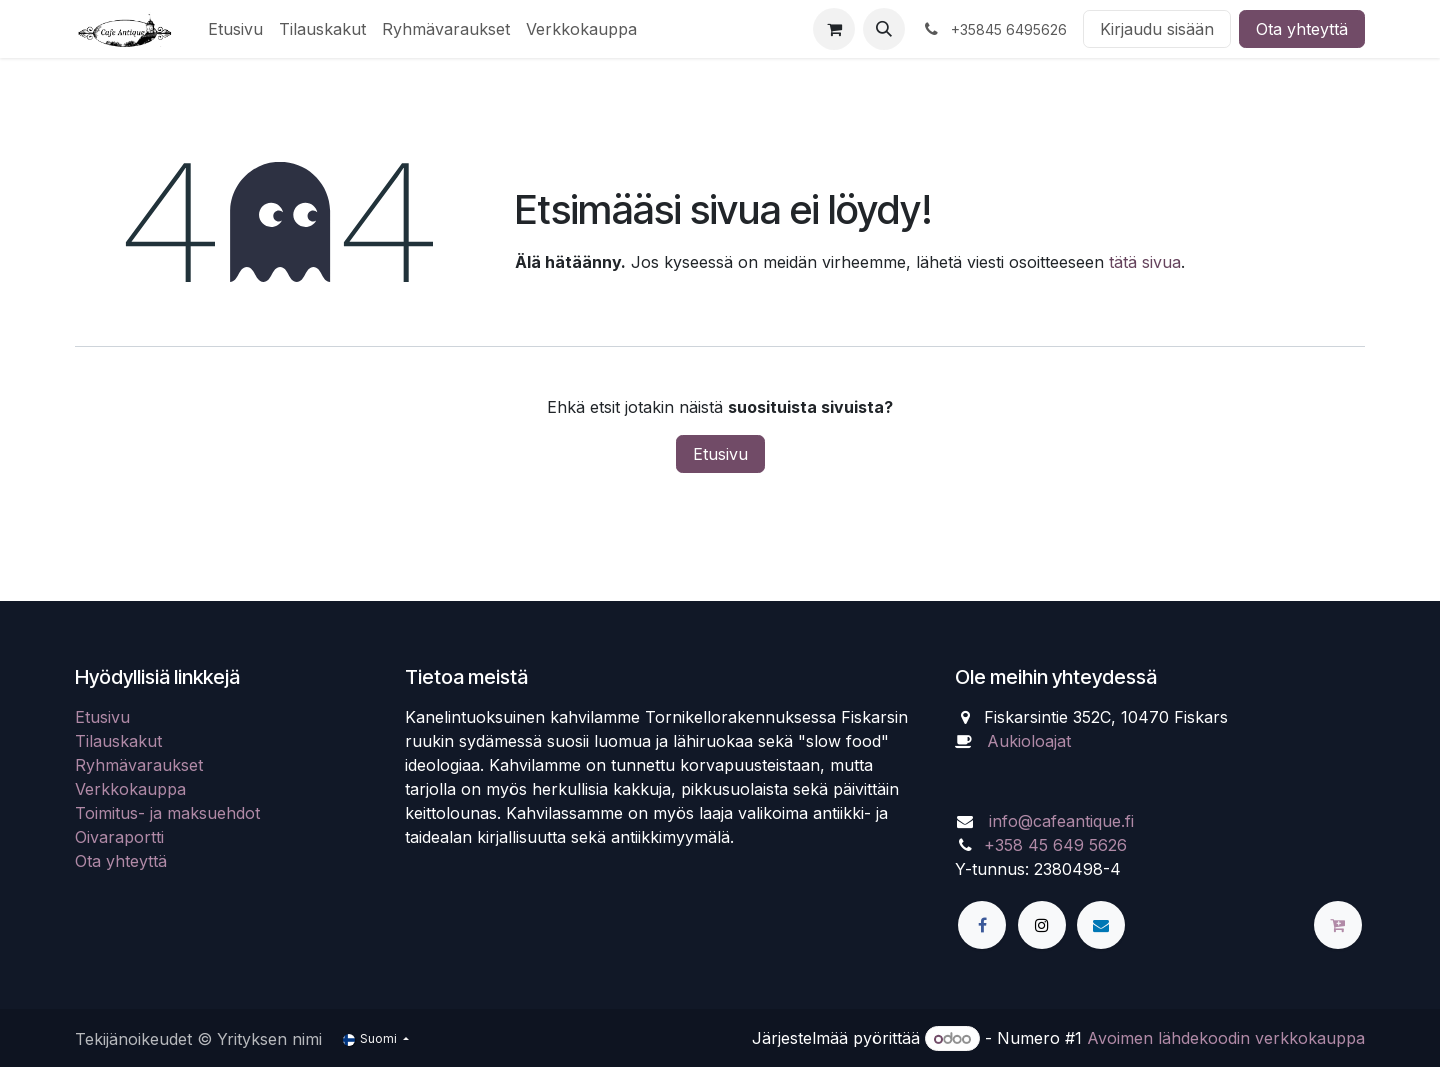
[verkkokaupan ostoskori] (834, 29)
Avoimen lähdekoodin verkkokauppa (1226, 1038)
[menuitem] (235, 29)
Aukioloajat (1029, 741)
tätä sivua (1145, 262)
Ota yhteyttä (1302, 29)
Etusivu (720, 454)
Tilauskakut (118, 741)
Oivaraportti (119, 837)
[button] (884, 29)
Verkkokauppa (130, 789)
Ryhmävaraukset (139, 765)
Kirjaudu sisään (1157, 29)
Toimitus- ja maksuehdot (167, 813)
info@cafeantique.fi (1061, 821)
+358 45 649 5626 (1055, 845)
